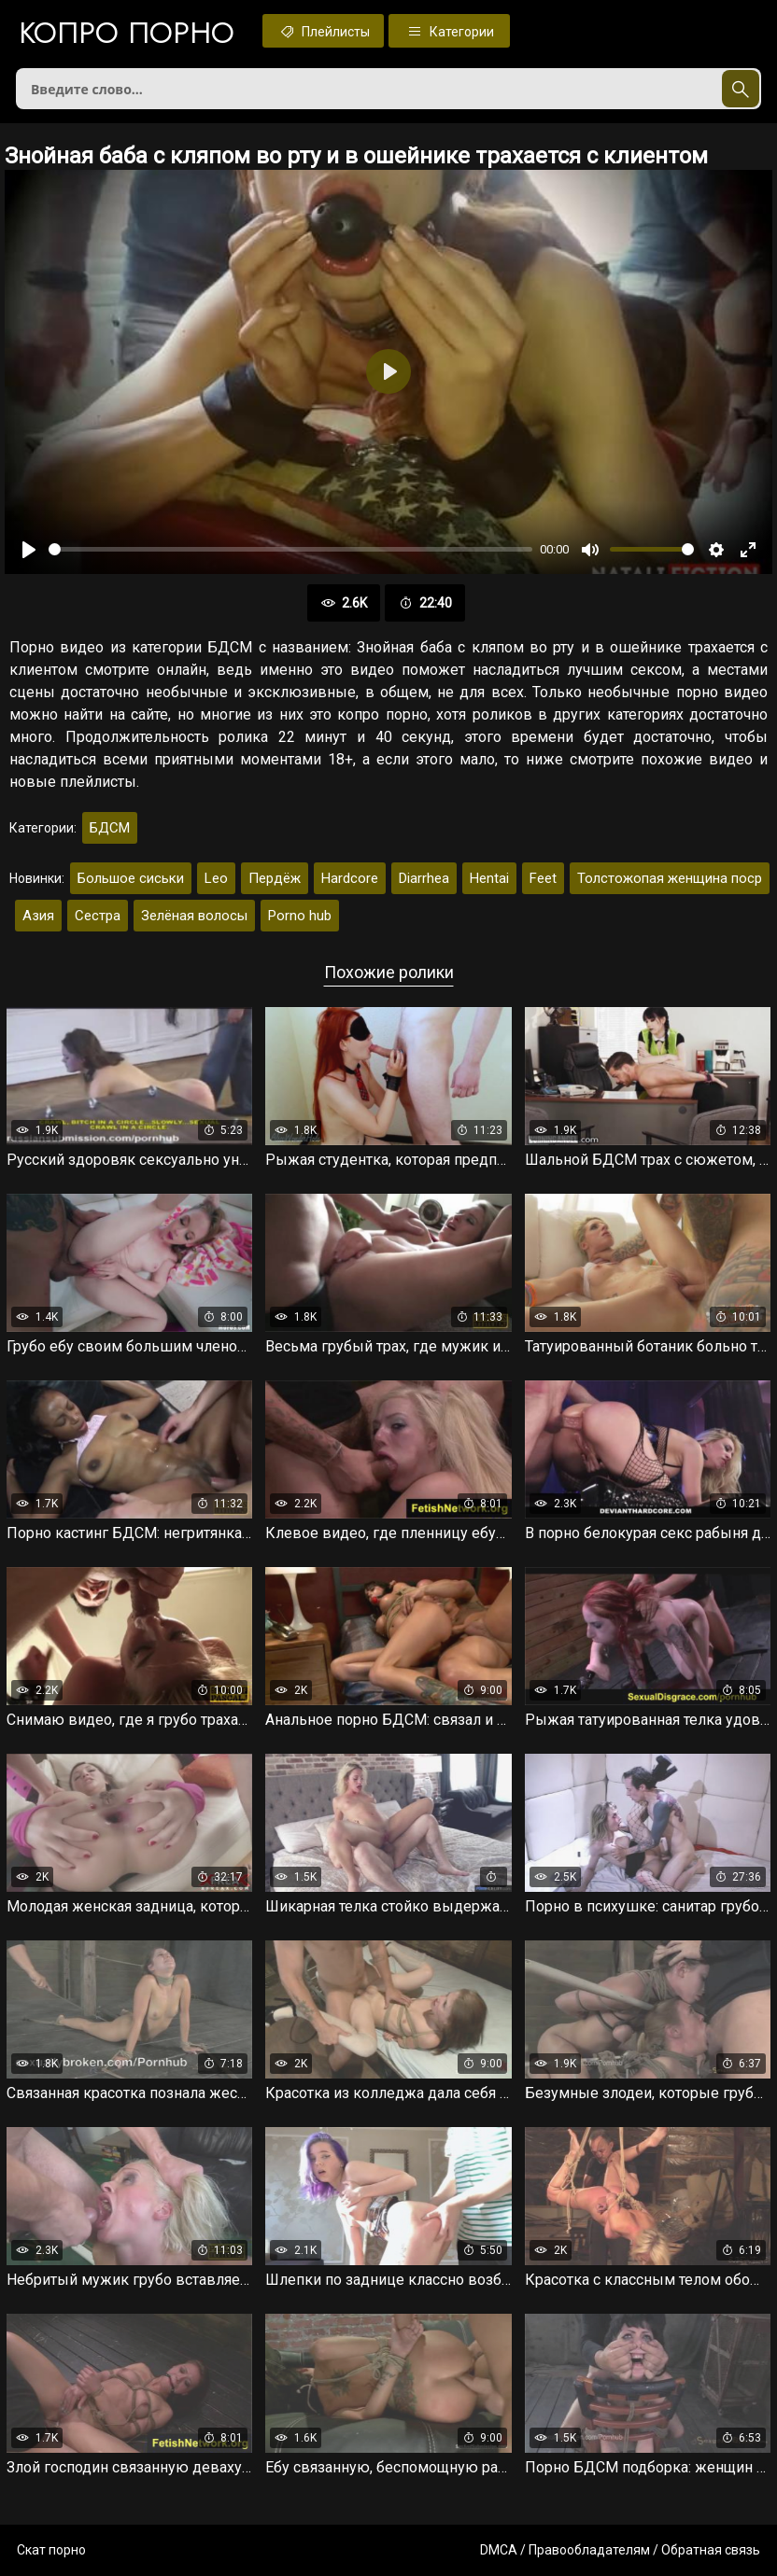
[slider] (290, 549)
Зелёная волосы (194, 915)
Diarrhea (424, 878)
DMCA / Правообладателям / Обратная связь (620, 2549)
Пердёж (274, 878)
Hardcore (349, 878)
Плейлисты (323, 31)
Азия (38, 915)
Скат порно (51, 2549)
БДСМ (110, 827)
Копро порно (126, 32)
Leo (216, 878)
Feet (543, 878)
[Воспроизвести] (29, 550)
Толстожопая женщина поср (669, 878)
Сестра (97, 915)
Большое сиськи (131, 878)
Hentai (489, 878)
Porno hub (300, 915)
